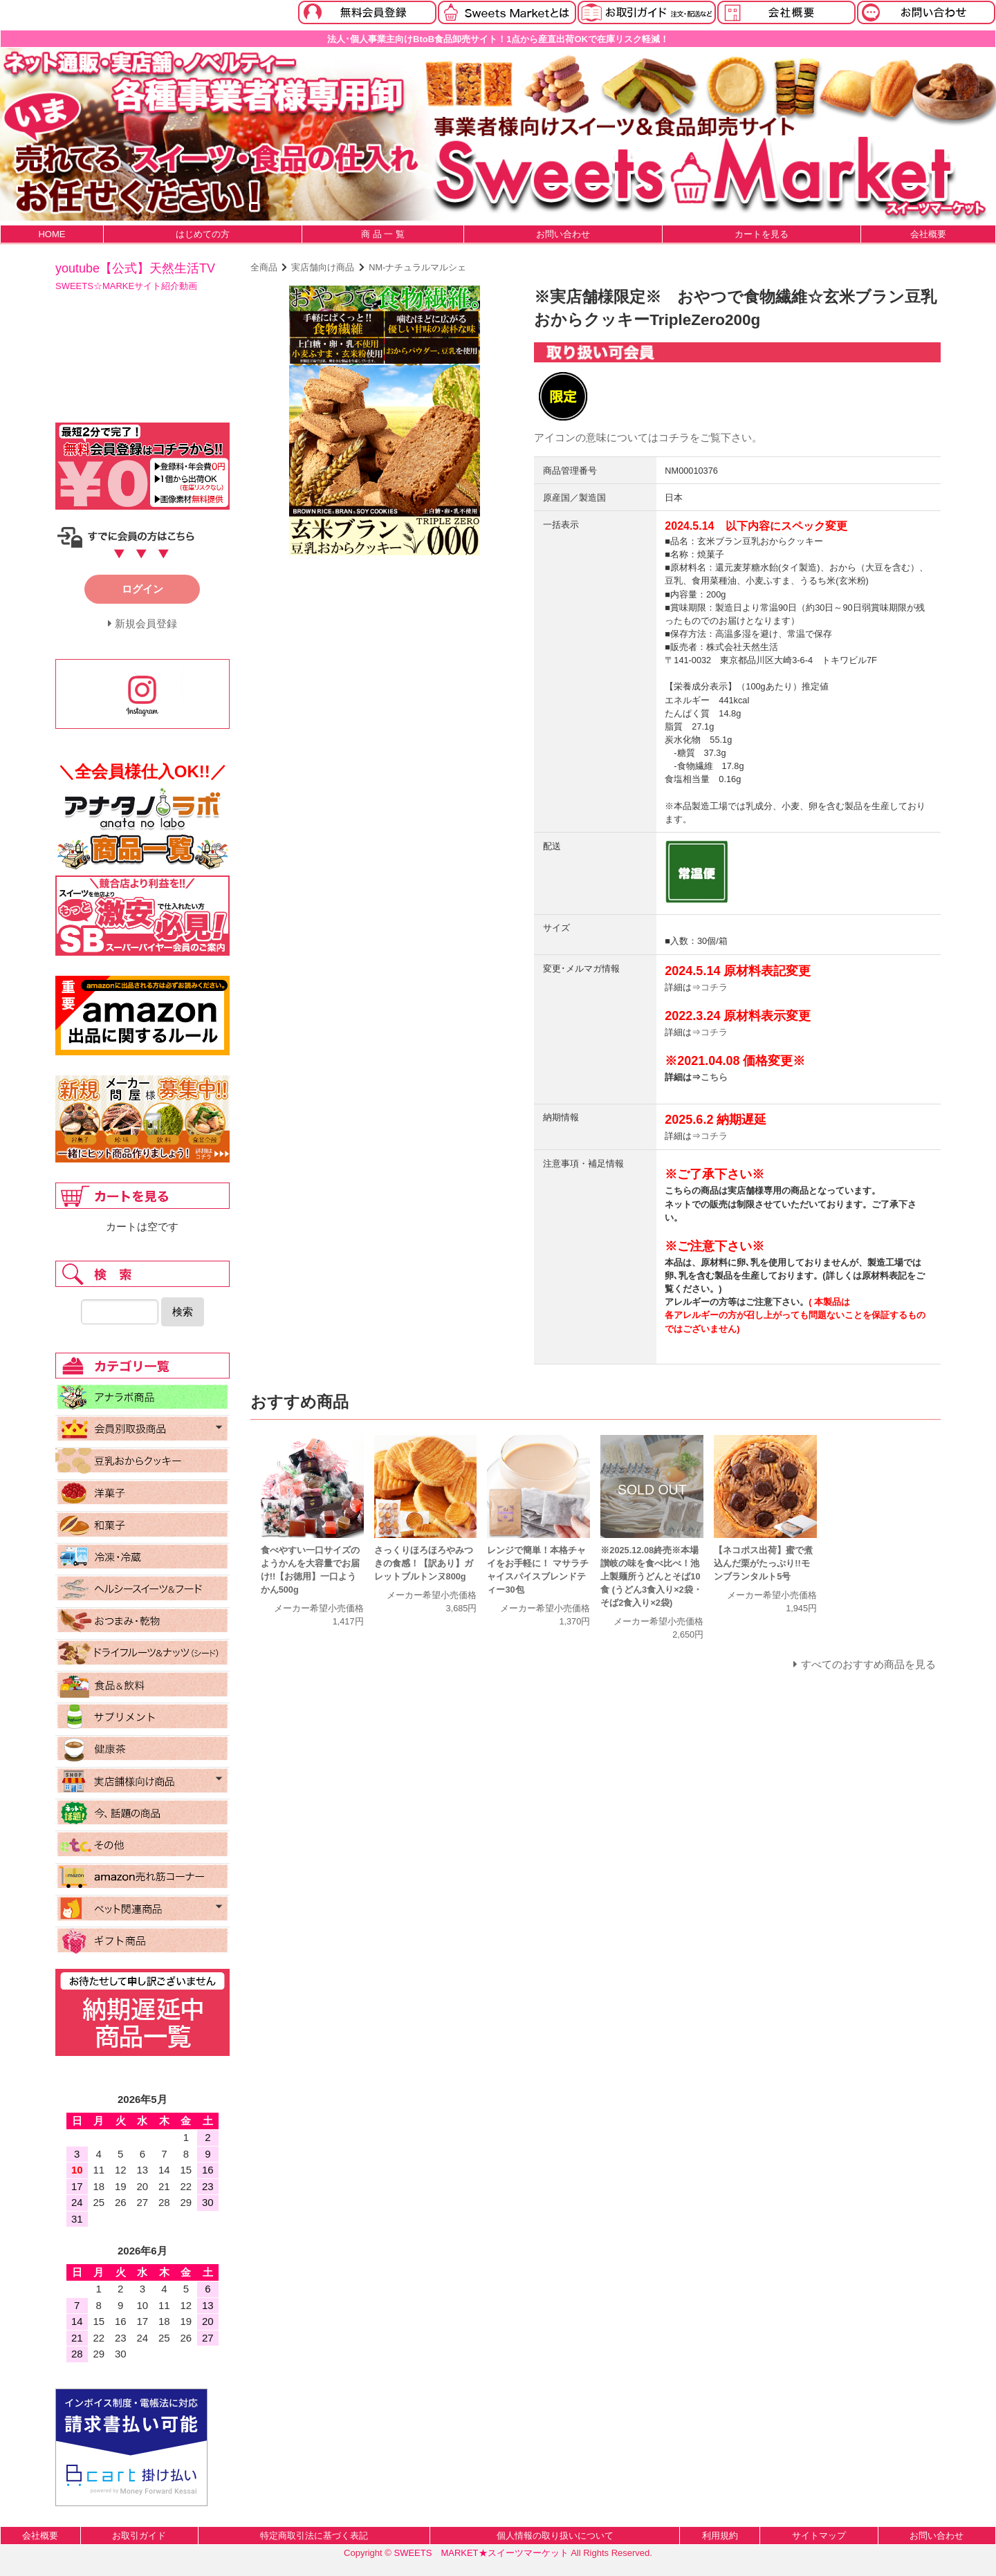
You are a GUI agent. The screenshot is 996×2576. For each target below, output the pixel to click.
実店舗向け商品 (322, 267)
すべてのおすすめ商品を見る (868, 1664)
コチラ (674, 437)
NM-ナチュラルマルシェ (417, 267)
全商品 (263, 267)
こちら (714, 1077)
